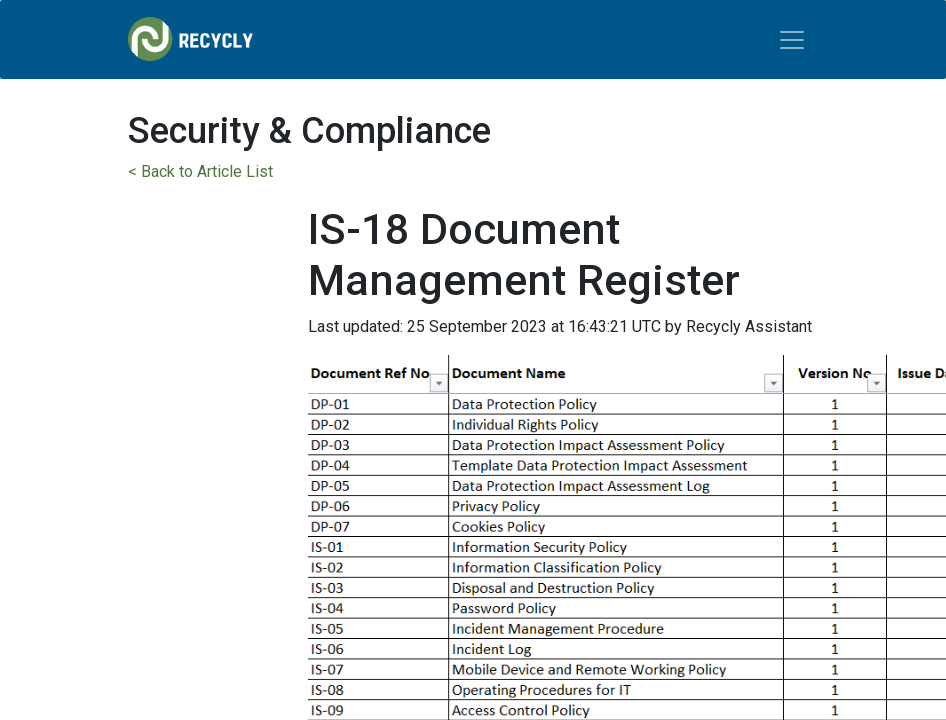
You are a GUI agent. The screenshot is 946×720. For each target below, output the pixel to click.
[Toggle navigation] (792, 40)
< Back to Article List (200, 171)
